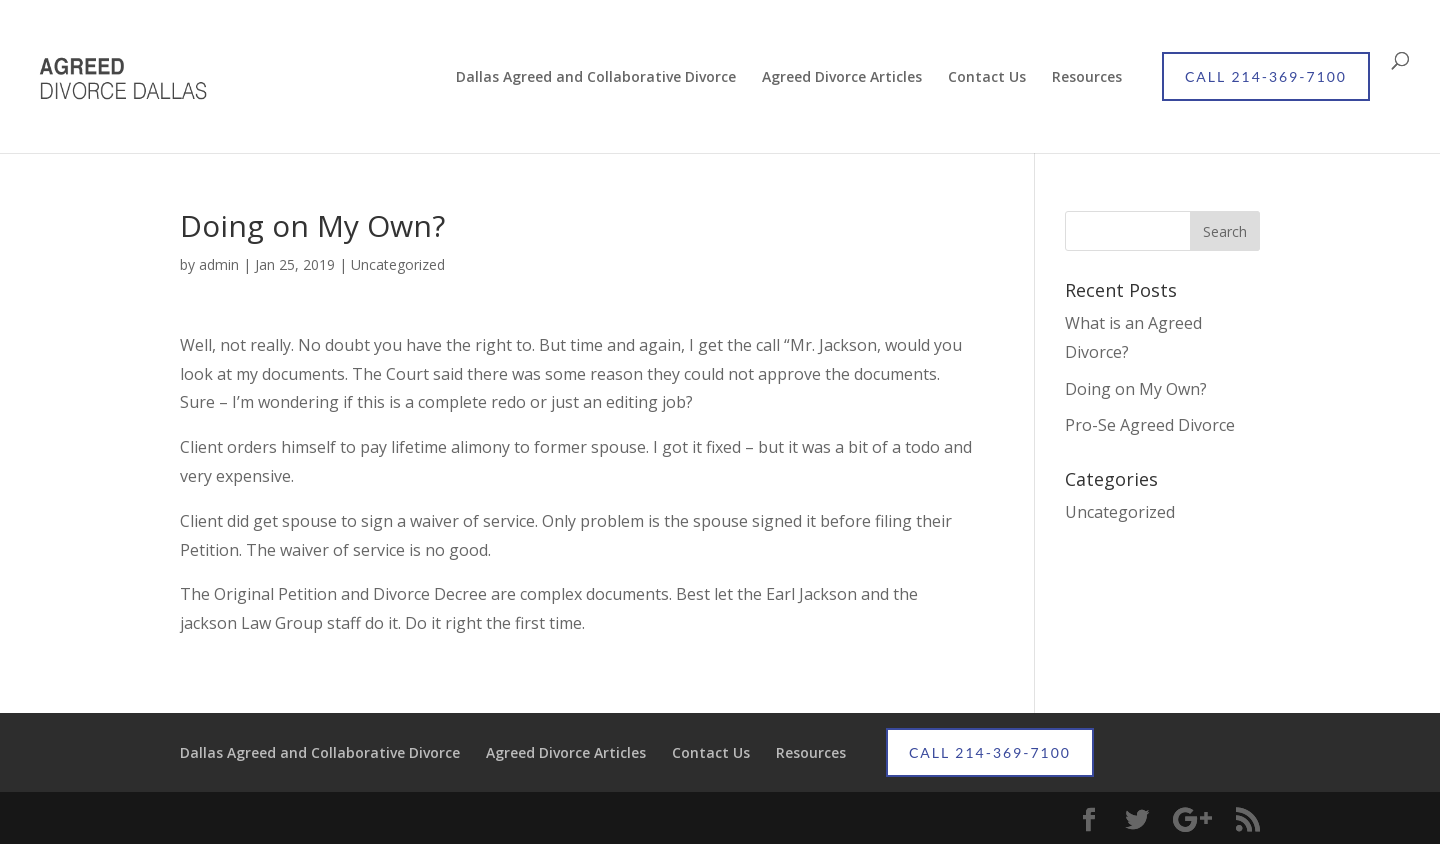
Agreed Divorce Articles (842, 78)
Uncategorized (398, 264)
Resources (1087, 78)
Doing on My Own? (1136, 389)
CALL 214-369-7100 (1266, 76)
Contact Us (987, 78)
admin (219, 264)
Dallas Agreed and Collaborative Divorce (596, 78)
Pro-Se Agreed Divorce (1150, 425)
